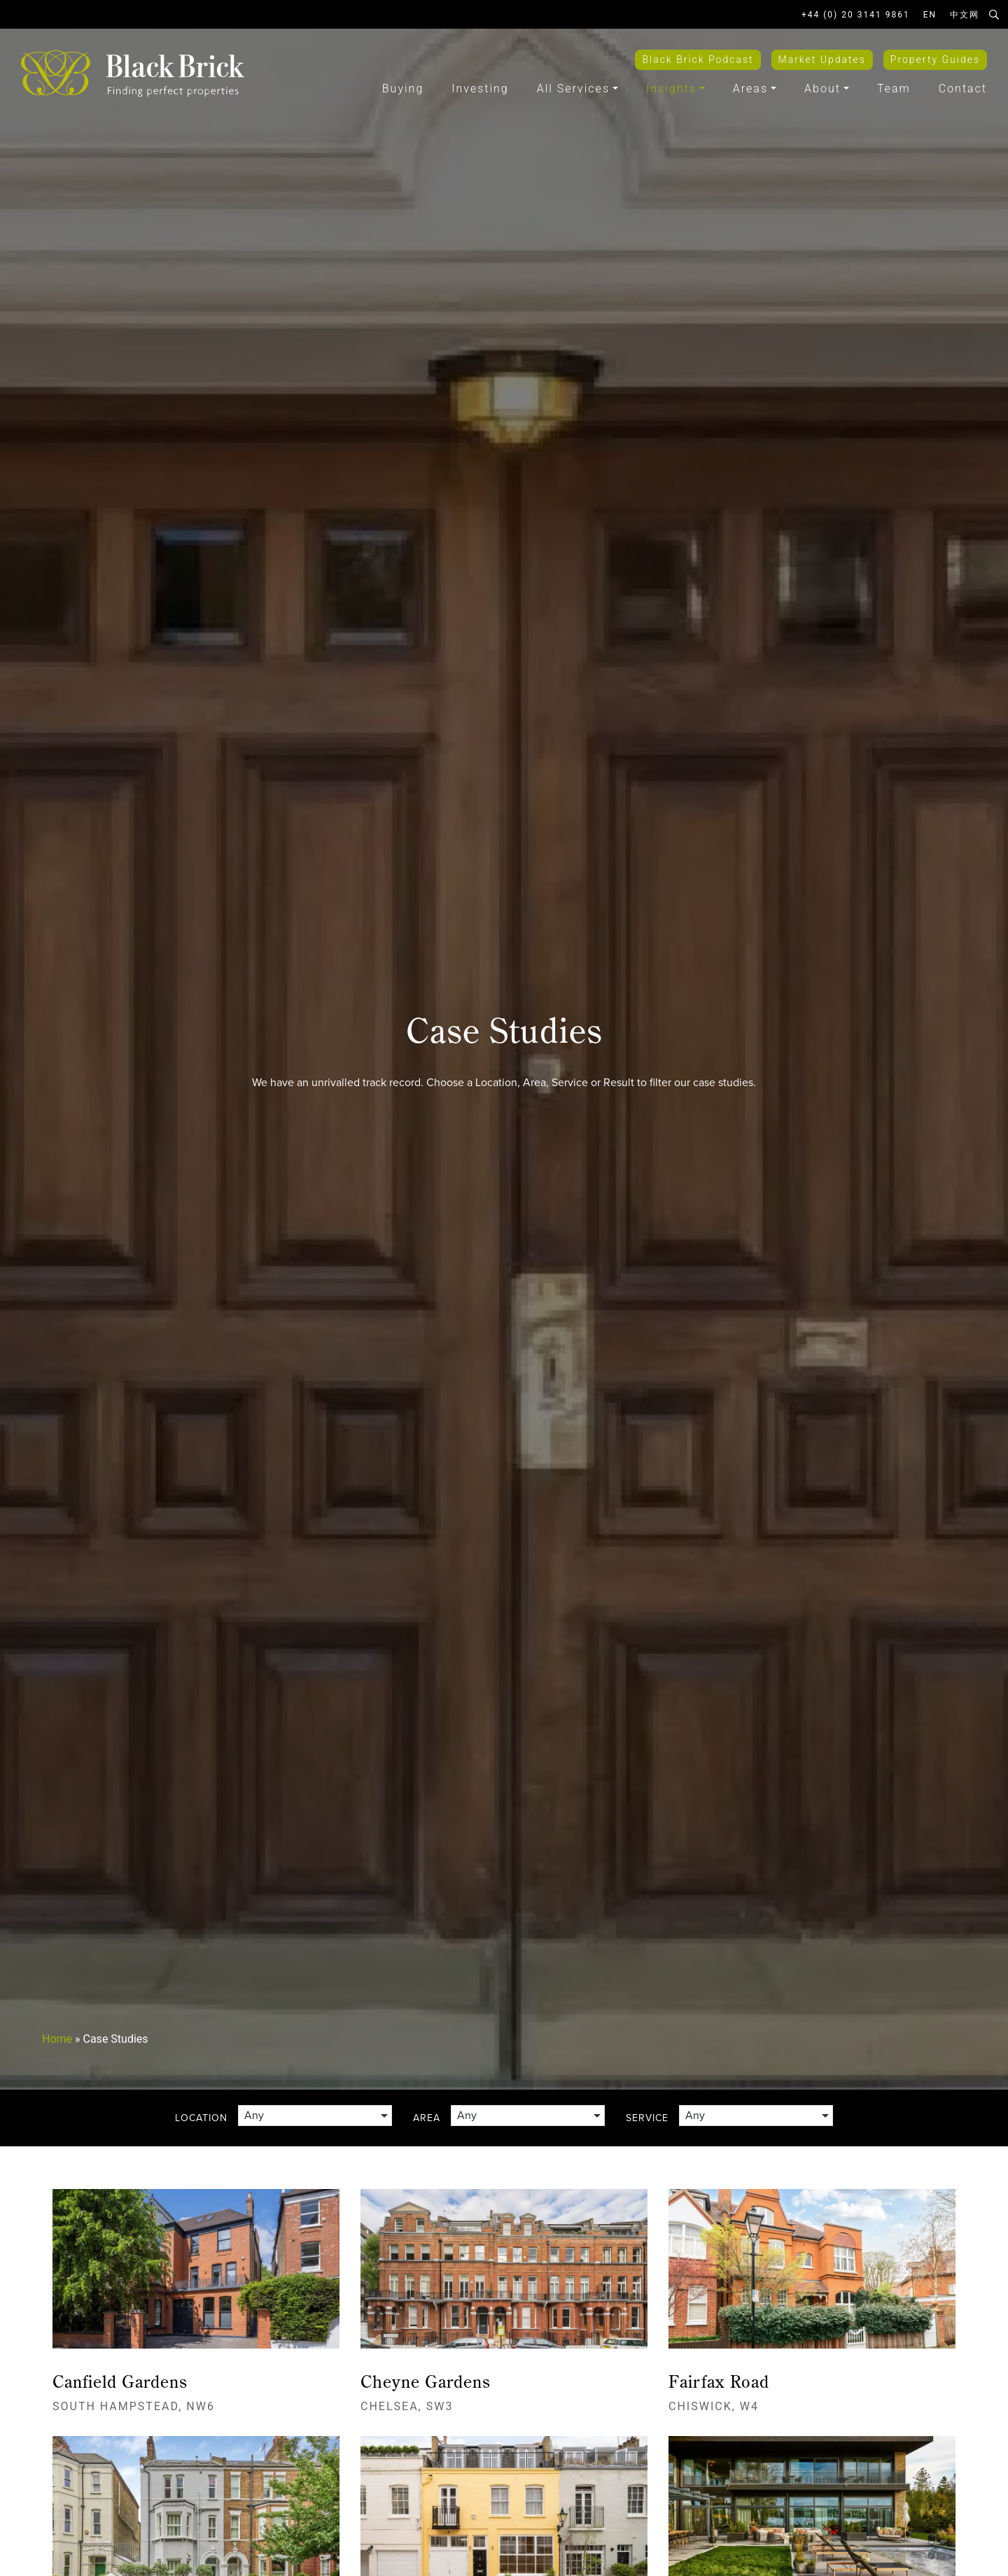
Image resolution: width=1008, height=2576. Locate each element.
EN (930, 15)
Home (57, 2039)
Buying (403, 88)
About (822, 88)
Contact (963, 88)
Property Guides (935, 59)
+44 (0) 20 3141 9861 (856, 15)
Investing (479, 88)
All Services (573, 88)
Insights (671, 88)
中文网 (964, 15)
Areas (750, 88)
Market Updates (822, 59)
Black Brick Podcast (697, 59)
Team (894, 88)
